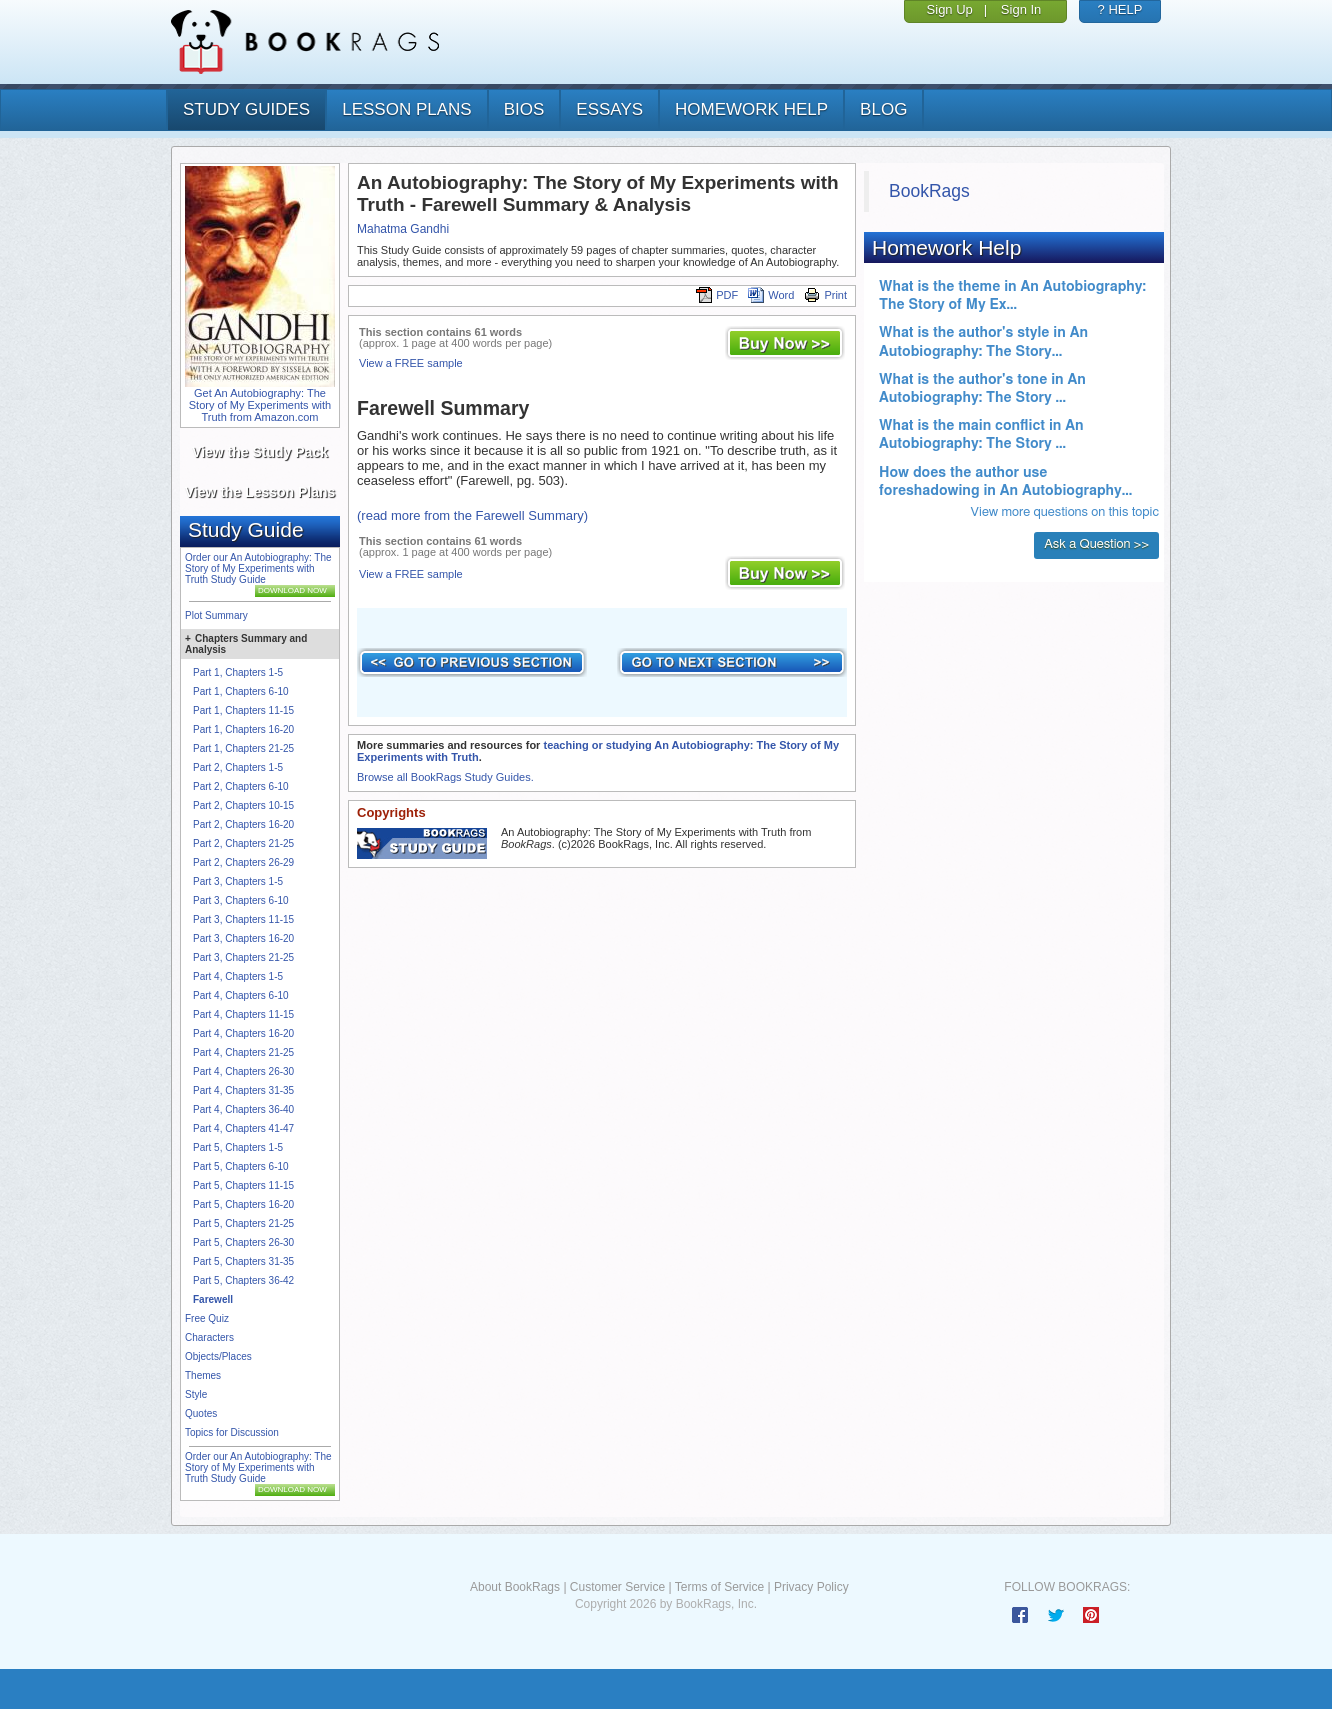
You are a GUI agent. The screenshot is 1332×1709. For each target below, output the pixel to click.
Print (825, 295)
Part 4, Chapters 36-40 (243, 1109)
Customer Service (617, 1587)
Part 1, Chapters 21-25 (243, 748)
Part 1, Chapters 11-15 (243, 710)
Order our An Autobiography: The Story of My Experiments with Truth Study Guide (258, 568)
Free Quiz (207, 1318)
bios (524, 109)
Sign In (1021, 9)
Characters (209, 1337)
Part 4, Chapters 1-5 (238, 976)
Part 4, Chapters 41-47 (243, 1128)
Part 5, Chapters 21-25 (243, 1223)
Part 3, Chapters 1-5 (238, 881)
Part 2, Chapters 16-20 (243, 824)
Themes (203, 1375)
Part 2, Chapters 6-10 (241, 786)
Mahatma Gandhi (403, 229)
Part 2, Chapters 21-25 (243, 843)
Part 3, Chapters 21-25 (243, 957)
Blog (883, 109)
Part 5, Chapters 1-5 (238, 1147)
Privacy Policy (811, 1587)
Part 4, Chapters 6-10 (241, 995)
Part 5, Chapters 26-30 (243, 1242)
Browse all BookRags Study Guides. (445, 777)
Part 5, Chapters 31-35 (243, 1261)
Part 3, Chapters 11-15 (243, 919)
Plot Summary (216, 615)
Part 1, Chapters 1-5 (238, 672)
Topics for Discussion (232, 1432)
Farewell (213, 1299)
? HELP (1120, 9)
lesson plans (406, 109)
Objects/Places (218, 1356)
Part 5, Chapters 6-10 (241, 1166)
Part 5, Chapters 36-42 (243, 1280)
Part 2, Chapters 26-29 (243, 862)
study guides (246, 109)
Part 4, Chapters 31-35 (243, 1090)
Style (196, 1394)
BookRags (929, 191)
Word (771, 295)
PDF (717, 295)
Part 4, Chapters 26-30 (243, 1071)
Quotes (201, 1413)
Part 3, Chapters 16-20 (243, 938)
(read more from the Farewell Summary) (472, 515)
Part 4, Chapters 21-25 (243, 1052)
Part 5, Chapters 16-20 (243, 1204)
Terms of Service (719, 1587)
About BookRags (515, 1587)
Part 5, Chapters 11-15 (243, 1185)
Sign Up (950, 9)
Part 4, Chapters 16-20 (243, 1033)
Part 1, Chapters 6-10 (241, 691)
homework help (751, 109)
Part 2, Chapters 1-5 (238, 767)
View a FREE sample (411, 363)
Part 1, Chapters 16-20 (243, 729)
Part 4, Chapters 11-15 (243, 1014)
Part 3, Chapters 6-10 (241, 900)
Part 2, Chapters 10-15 (243, 805)
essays (609, 109)
